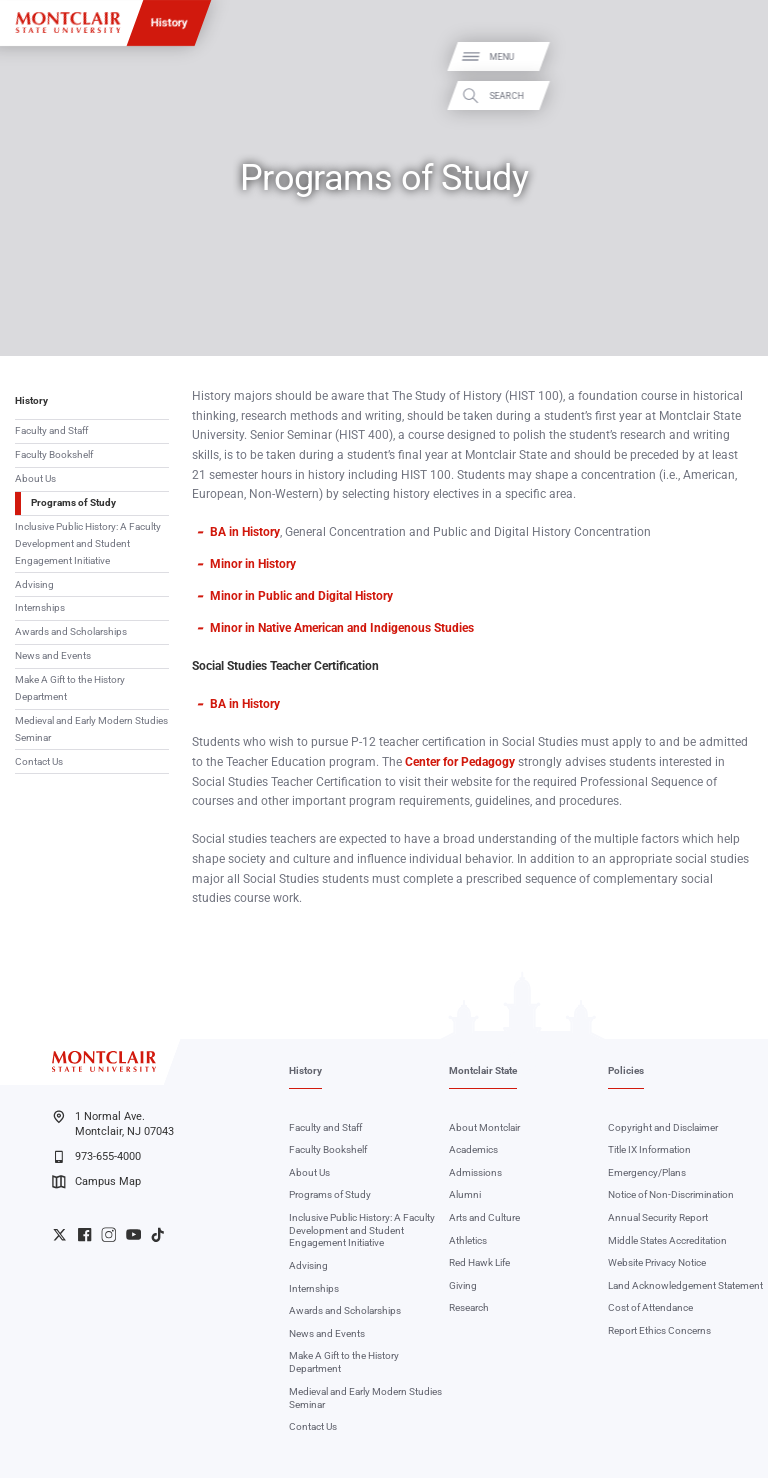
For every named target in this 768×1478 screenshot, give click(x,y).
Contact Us (39, 761)
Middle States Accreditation (667, 1240)
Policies (626, 1070)
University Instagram (108, 1234)
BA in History (245, 532)
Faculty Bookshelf (54, 454)
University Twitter (59, 1234)
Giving (463, 1285)
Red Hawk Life (479, 1262)
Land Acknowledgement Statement (685, 1285)
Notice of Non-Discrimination (671, 1194)
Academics (473, 1149)
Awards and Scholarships (71, 631)
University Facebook (84, 1234)
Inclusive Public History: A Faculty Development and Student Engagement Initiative (88, 543)
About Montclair (484, 1127)
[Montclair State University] (68, 22)
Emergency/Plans (647, 1172)
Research (469, 1307)
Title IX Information (649, 1149)
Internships (40, 607)
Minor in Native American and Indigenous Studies (342, 628)
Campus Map (96, 1182)
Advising (34, 584)
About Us (35, 478)
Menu (731, 57)
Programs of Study (73, 502)
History (169, 22)
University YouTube (133, 1234)
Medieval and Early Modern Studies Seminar (91, 729)
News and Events (53, 655)
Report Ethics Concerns (659, 1330)
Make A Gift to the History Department (70, 688)
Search (736, 95)
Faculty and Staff (51, 430)
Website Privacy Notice (657, 1262)
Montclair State (483, 1070)
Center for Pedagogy (460, 762)
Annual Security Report (658, 1217)
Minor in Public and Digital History (301, 596)
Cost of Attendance (650, 1307)
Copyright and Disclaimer (663, 1127)
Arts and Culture (484, 1217)
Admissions (475, 1172)
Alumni (465, 1194)
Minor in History (253, 564)
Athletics (468, 1240)
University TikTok (157, 1234)
